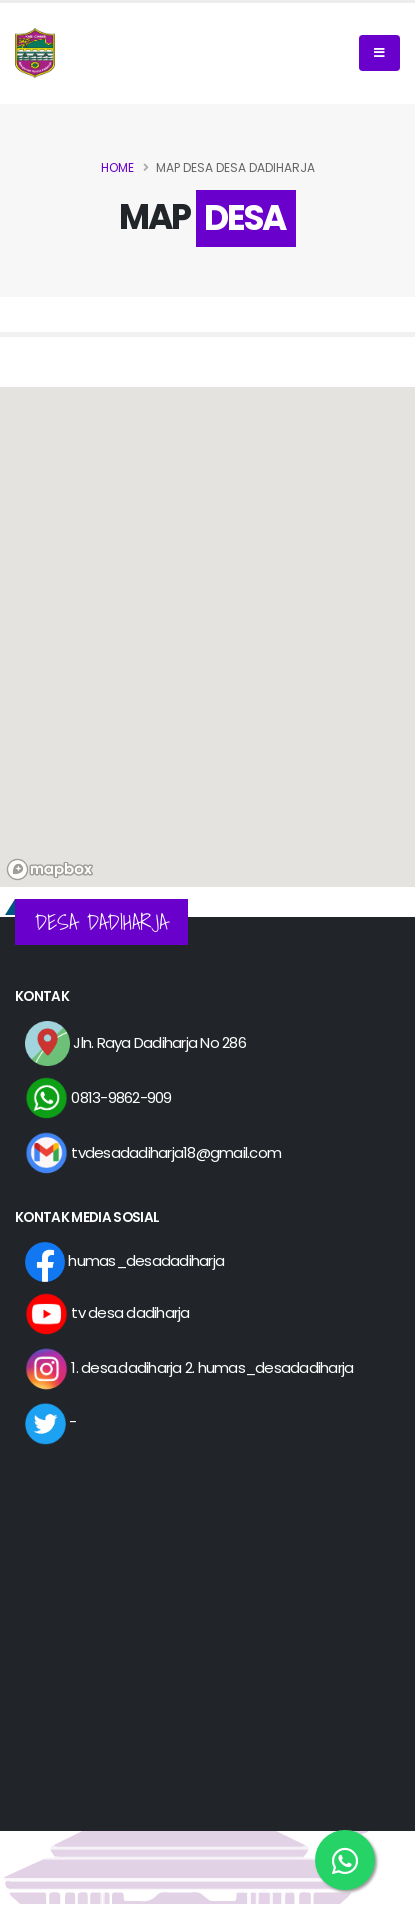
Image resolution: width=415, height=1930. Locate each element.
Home (117, 167)
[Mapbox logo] (50, 869)
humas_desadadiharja (124, 1260)
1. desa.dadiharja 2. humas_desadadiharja (189, 1367)
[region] (207, 637)
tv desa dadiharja (107, 1312)
